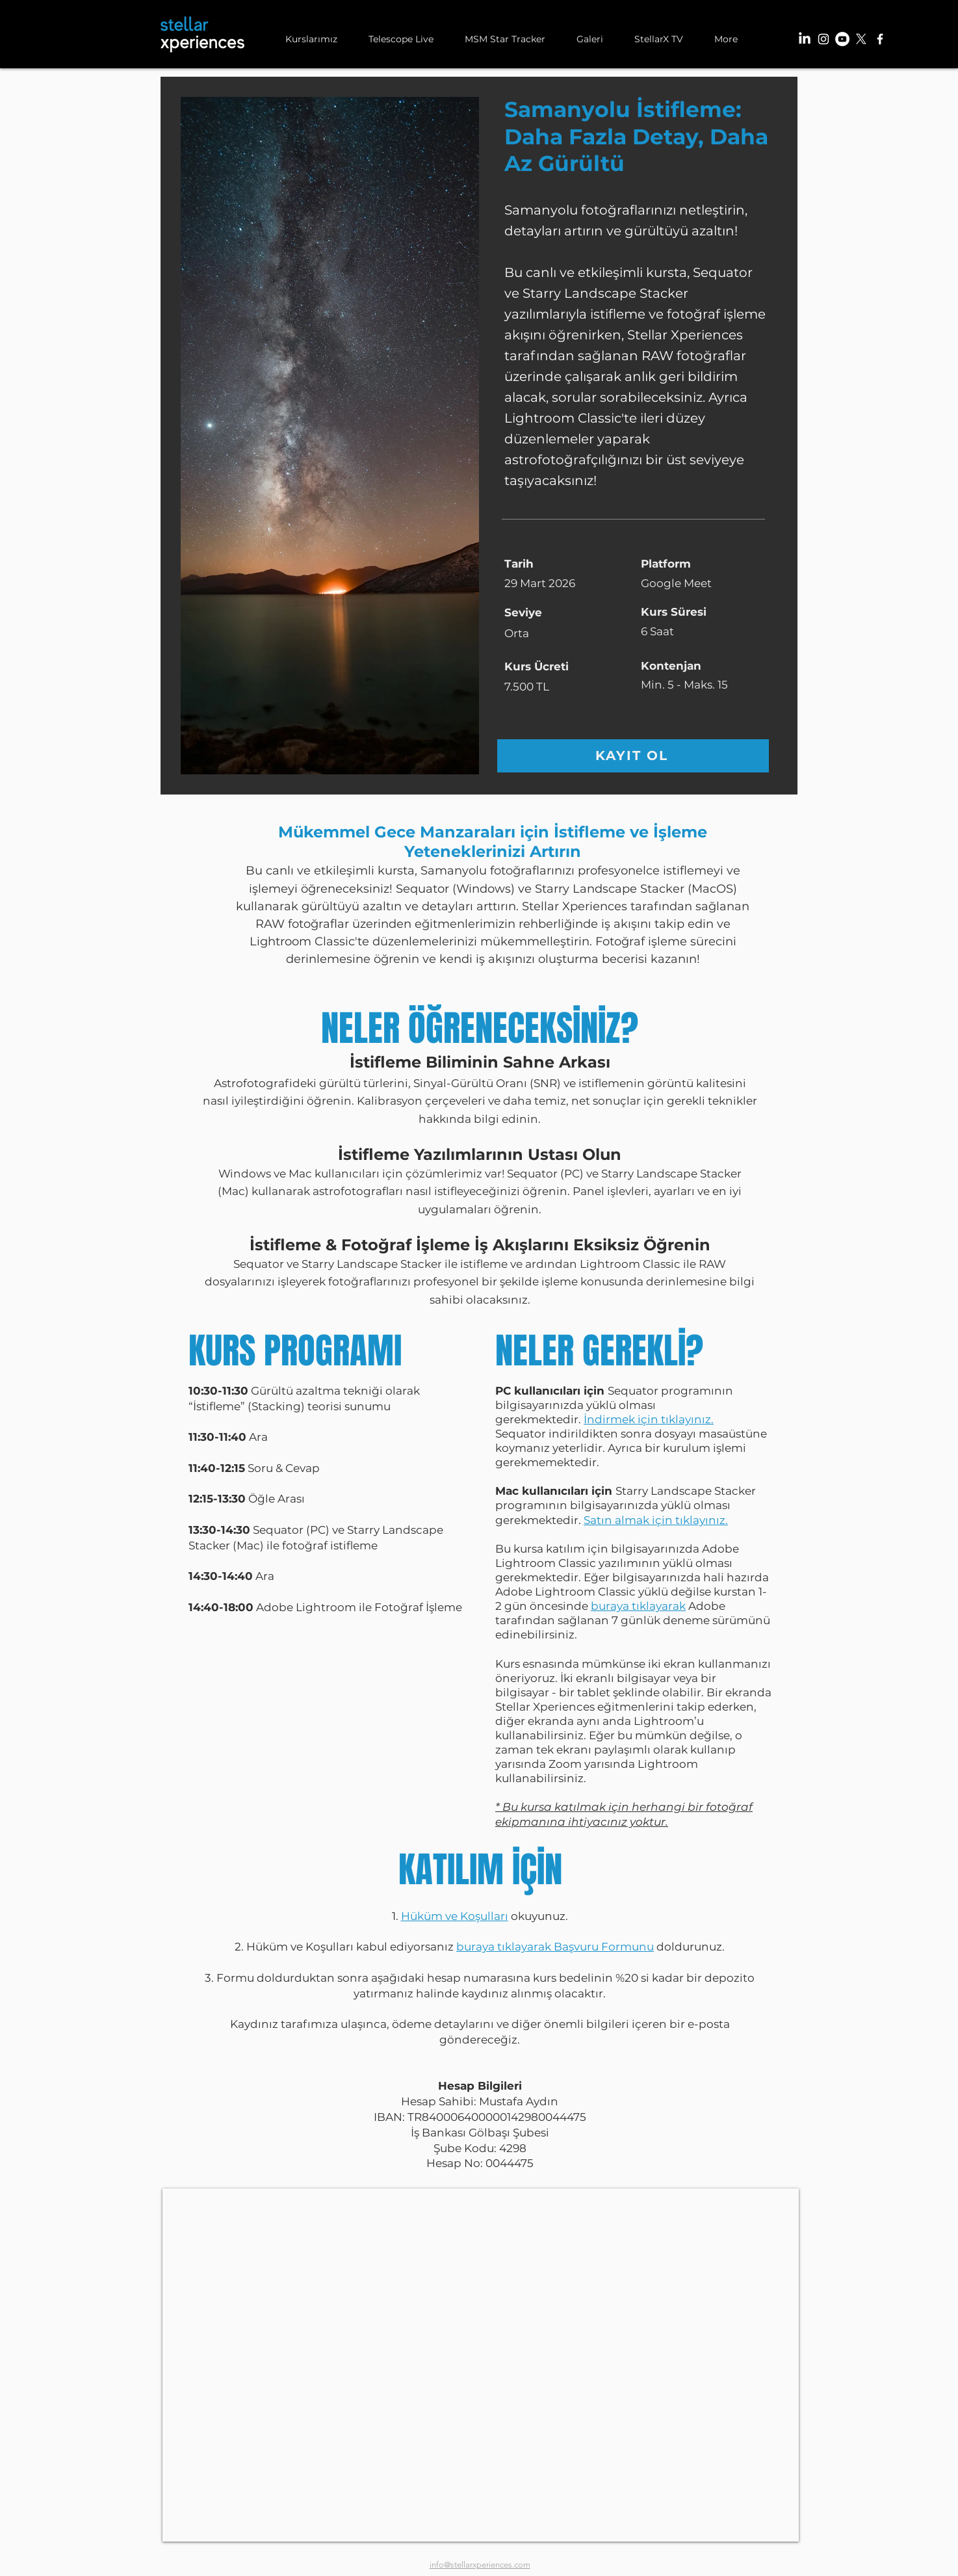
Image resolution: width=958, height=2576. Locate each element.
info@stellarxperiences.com (480, 2564)
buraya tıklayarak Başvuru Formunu (555, 1946)
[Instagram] (823, 39)
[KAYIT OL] (633, 755)
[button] (311, 39)
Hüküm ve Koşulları (454, 1916)
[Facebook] (880, 39)
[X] (861, 39)
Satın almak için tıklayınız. (656, 1520)
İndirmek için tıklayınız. (649, 1419)
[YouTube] (842, 39)
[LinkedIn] (804, 39)
